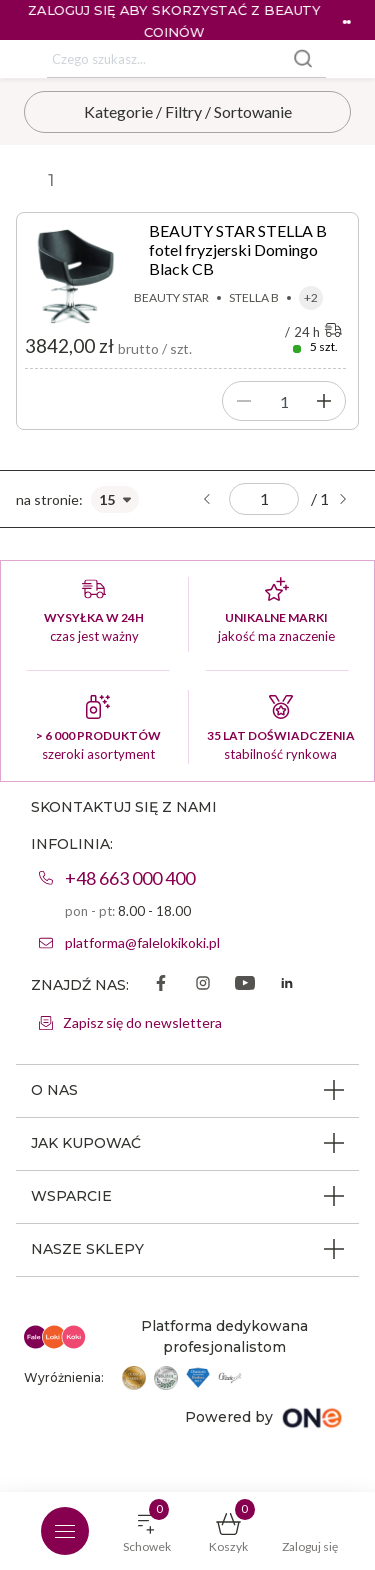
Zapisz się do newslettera (142, 1022)
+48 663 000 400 (130, 878)
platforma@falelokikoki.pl (142, 942)
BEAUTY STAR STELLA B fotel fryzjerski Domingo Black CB (238, 249)
